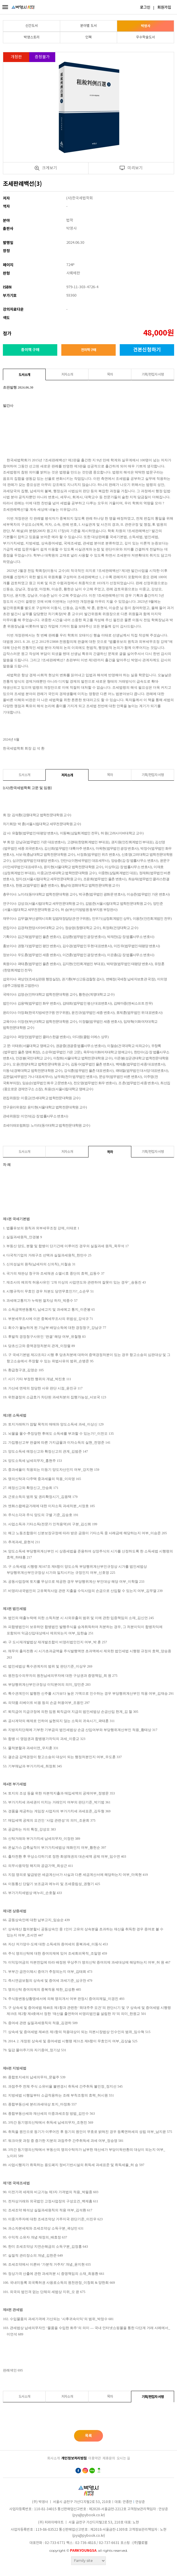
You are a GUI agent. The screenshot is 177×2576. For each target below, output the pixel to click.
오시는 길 (123, 2458)
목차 (110, 374)
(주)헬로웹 (140, 2543)
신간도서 (31, 26)
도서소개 (24, 375)
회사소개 (53, 2458)
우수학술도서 (145, 37)
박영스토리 (32, 37)
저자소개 (67, 374)
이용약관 (94, 2458)
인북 (88, 37)
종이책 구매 (30, 350)
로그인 (145, 7)
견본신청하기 (147, 350)
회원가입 (164, 7)
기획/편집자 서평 (153, 374)
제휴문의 (108, 2458)
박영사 (145, 26)
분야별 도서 (88, 26)
